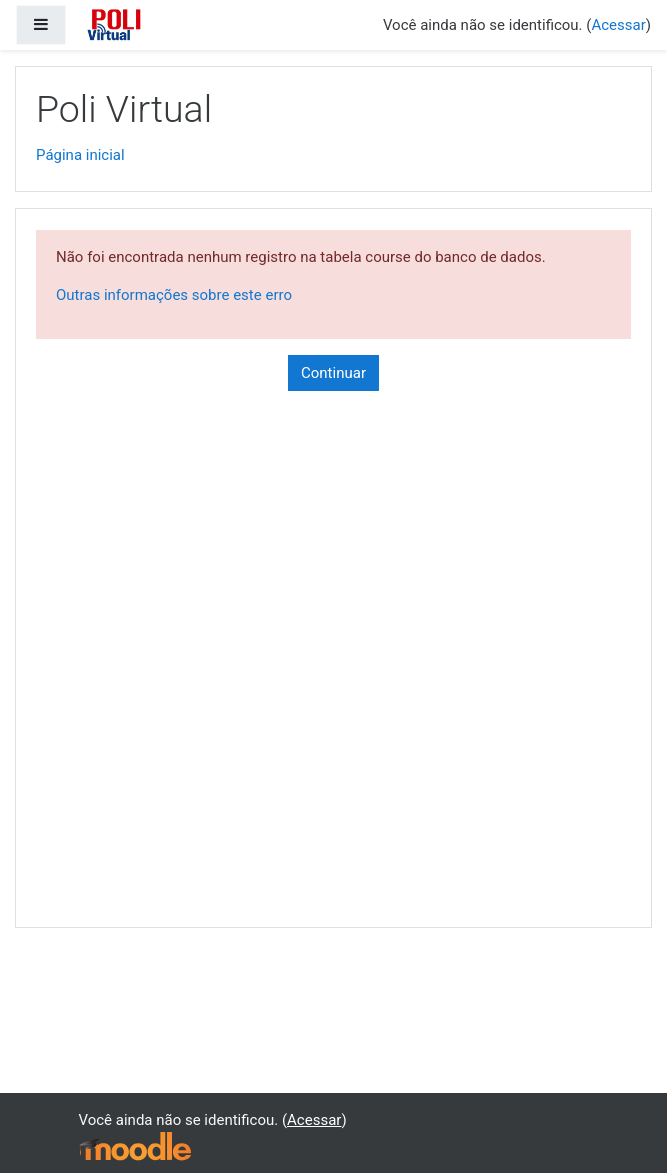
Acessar (618, 25)
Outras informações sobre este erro (174, 295)
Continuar (333, 373)
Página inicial (80, 155)
